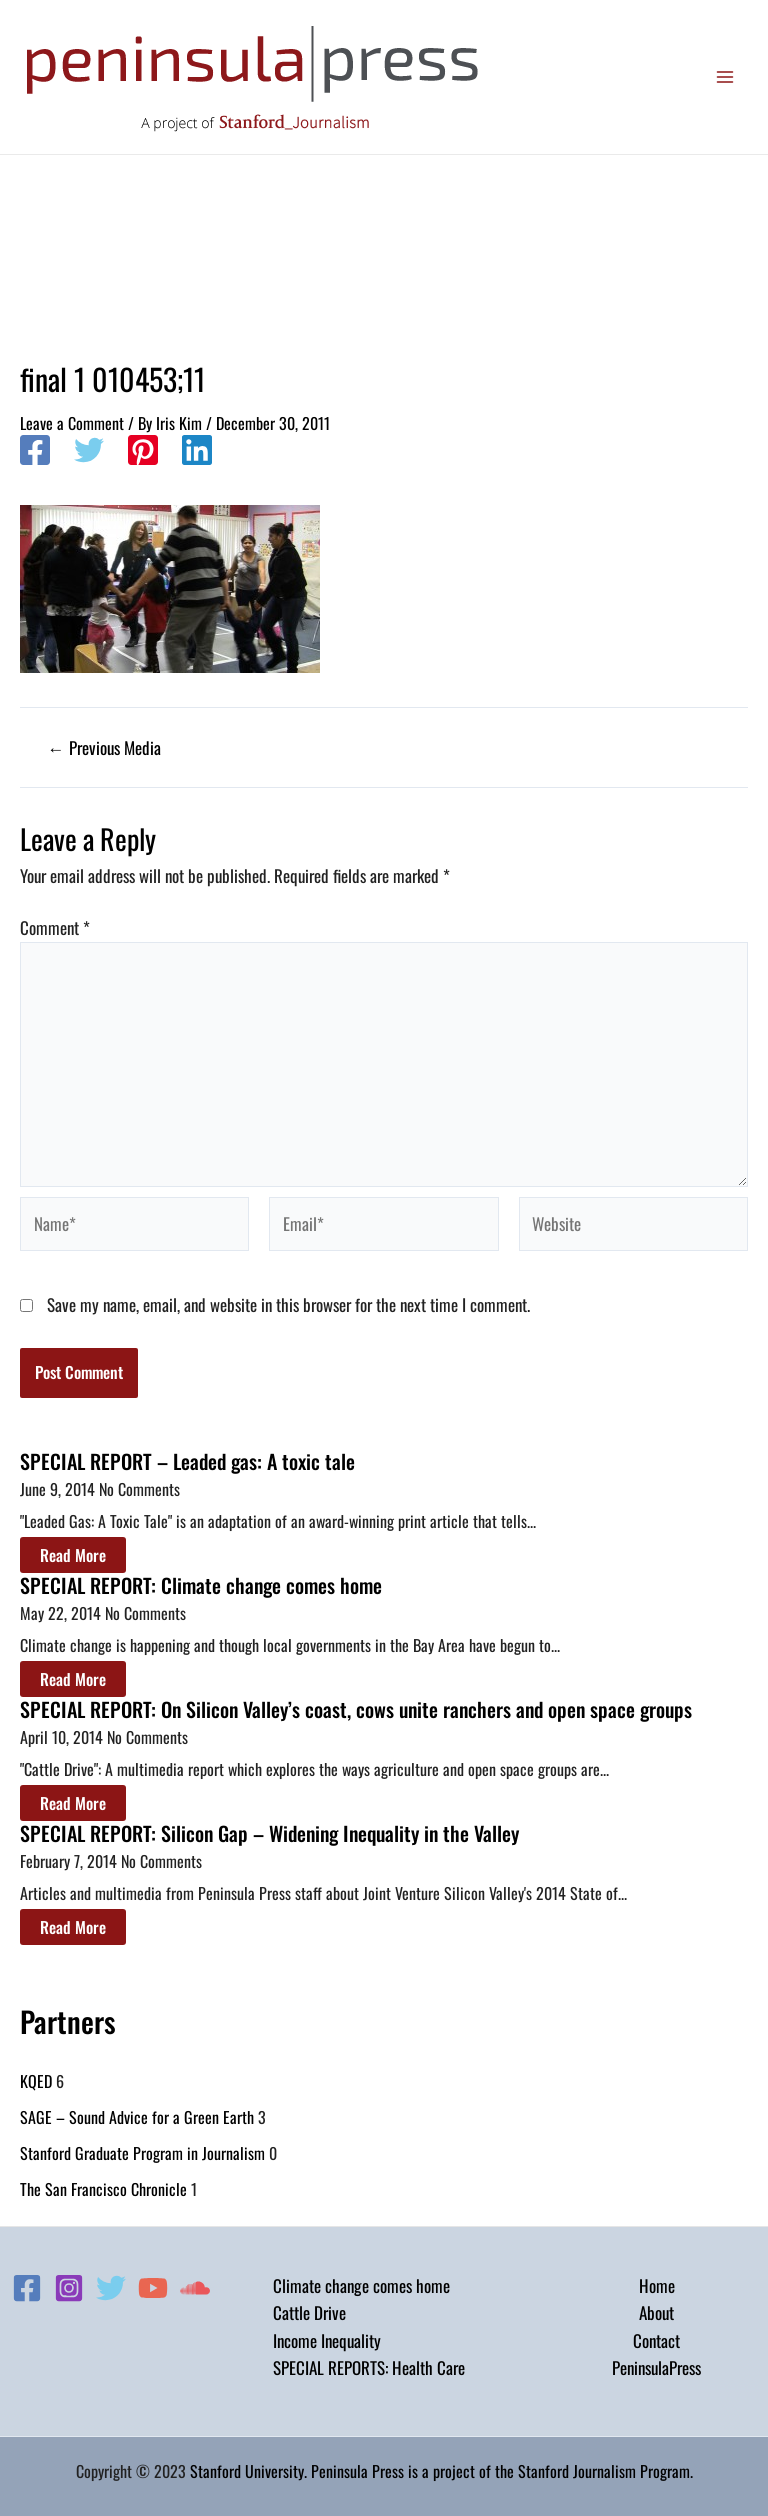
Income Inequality (327, 2340)
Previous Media (104, 747)
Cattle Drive (309, 2312)
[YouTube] (153, 2288)
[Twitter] (89, 452)
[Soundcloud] (195, 2288)
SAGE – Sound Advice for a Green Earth (137, 2117)
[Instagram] (69, 2288)
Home (657, 2285)
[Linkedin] (197, 452)
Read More (73, 1555)
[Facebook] (35, 452)
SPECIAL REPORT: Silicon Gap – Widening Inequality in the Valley (269, 1833)
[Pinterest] (143, 452)
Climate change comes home (361, 2285)
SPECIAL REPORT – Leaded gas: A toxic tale (187, 1461)
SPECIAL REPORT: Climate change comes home (201, 1585)
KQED (36, 2081)
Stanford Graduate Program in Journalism (142, 2153)
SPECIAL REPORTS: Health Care (369, 2367)
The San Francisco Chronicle (103, 2189)
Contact (656, 2340)
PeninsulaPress (656, 2367)
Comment (55, 927)
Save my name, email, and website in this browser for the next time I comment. (288, 1304)
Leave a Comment (72, 423)
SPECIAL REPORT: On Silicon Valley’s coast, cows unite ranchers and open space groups (356, 1709)
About (656, 2312)
